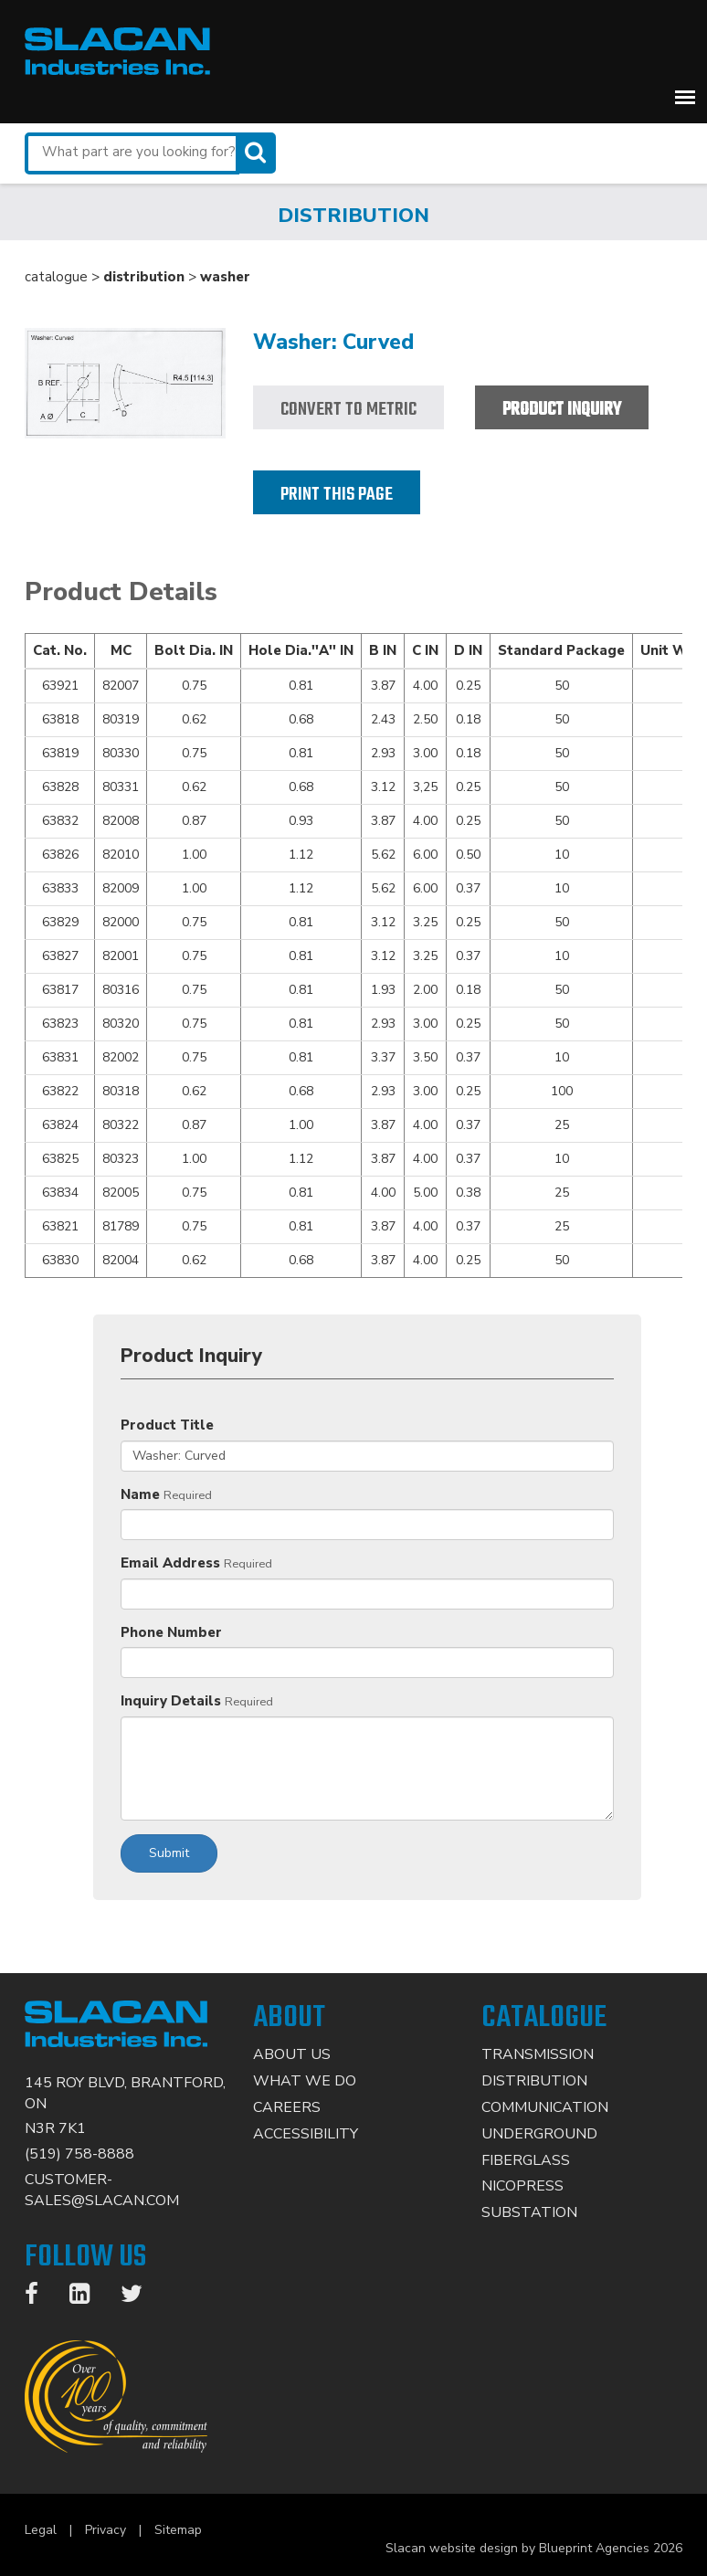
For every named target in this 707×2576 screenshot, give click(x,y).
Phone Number (171, 1632)
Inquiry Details (171, 1701)
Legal (41, 2530)
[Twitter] (141, 2297)
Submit (169, 1853)
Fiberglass (525, 2160)
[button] (685, 97)
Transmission (537, 2054)
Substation (529, 2212)
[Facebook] (41, 2297)
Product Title (167, 1425)
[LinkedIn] (88, 2297)
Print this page (336, 495)
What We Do (304, 2081)
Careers (287, 2107)
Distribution (534, 2081)
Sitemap (178, 2530)
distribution (144, 277)
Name (140, 1494)
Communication (544, 2107)
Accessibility (305, 2134)
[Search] (257, 153)
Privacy (105, 2530)
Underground (539, 2134)
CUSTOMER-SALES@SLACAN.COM (102, 2190)
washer (225, 277)
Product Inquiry (561, 410)
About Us (292, 2054)
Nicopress (522, 2186)
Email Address (170, 1563)
